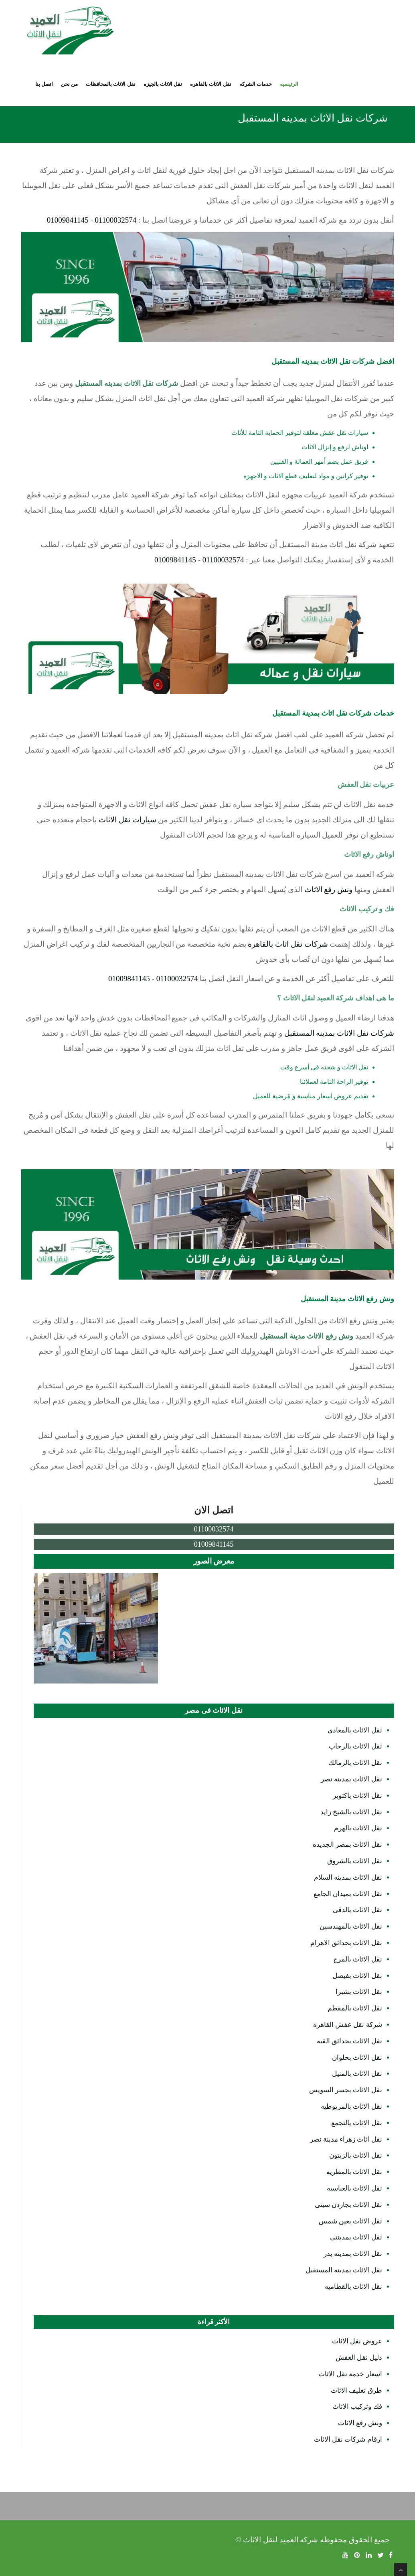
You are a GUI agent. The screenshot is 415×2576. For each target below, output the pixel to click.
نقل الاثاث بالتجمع (356, 2123)
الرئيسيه (289, 84)
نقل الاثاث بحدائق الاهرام (346, 1943)
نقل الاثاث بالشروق (354, 1861)
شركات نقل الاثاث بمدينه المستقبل (339, 1033)
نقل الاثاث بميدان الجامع (348, 1894)
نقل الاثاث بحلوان (357, 2057)
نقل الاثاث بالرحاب (355, 1746)
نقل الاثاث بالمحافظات (111, 84)
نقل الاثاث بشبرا (359, 1992)
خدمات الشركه (255, 84)
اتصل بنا (44, 84)
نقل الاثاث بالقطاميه (353, 2286)
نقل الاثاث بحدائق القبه (349, 2041)
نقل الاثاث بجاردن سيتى (348, 2205)
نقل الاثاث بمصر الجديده (347, 1844)
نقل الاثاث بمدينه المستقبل (344, 2270)
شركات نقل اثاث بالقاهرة (288, 944)
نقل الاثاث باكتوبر (357, 1795)
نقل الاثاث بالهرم (358, 1828)
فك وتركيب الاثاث (357, 2406)
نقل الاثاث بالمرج (357, 1959)
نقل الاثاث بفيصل (357, 1976)
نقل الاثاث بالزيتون (355, 2155)
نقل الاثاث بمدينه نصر (351, 1779)
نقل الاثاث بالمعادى (355, 1730)
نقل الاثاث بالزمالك (355, 1763)
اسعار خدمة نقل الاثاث (350, 2374)
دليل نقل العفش (359, 2357)
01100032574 (115, 220)
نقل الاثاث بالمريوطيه (351, 2106)
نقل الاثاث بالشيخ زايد (351, 1812)
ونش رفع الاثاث (328, 889)
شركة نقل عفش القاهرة (347, 2024)
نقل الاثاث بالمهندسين (351, 1926)
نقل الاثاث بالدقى (357, 1910)
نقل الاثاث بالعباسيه (354, 2188)
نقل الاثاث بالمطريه (354, 2172)
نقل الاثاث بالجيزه (163, 84)
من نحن (69, 84)
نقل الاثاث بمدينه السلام (348, 1877)
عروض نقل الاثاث (357, 2341)
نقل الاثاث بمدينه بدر (353, 2254)
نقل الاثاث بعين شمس (350, 2221)
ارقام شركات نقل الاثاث (348, 2439)
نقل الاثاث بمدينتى (356, 2237)
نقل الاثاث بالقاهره (210, 84)
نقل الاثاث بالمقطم (355, 2008)
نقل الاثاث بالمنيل (357, 2073)
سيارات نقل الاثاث (127, 819)
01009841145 (68, 220)
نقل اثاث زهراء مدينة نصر (346, 2139)
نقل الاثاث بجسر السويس (345, 2090)
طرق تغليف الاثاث (356, 2390)
